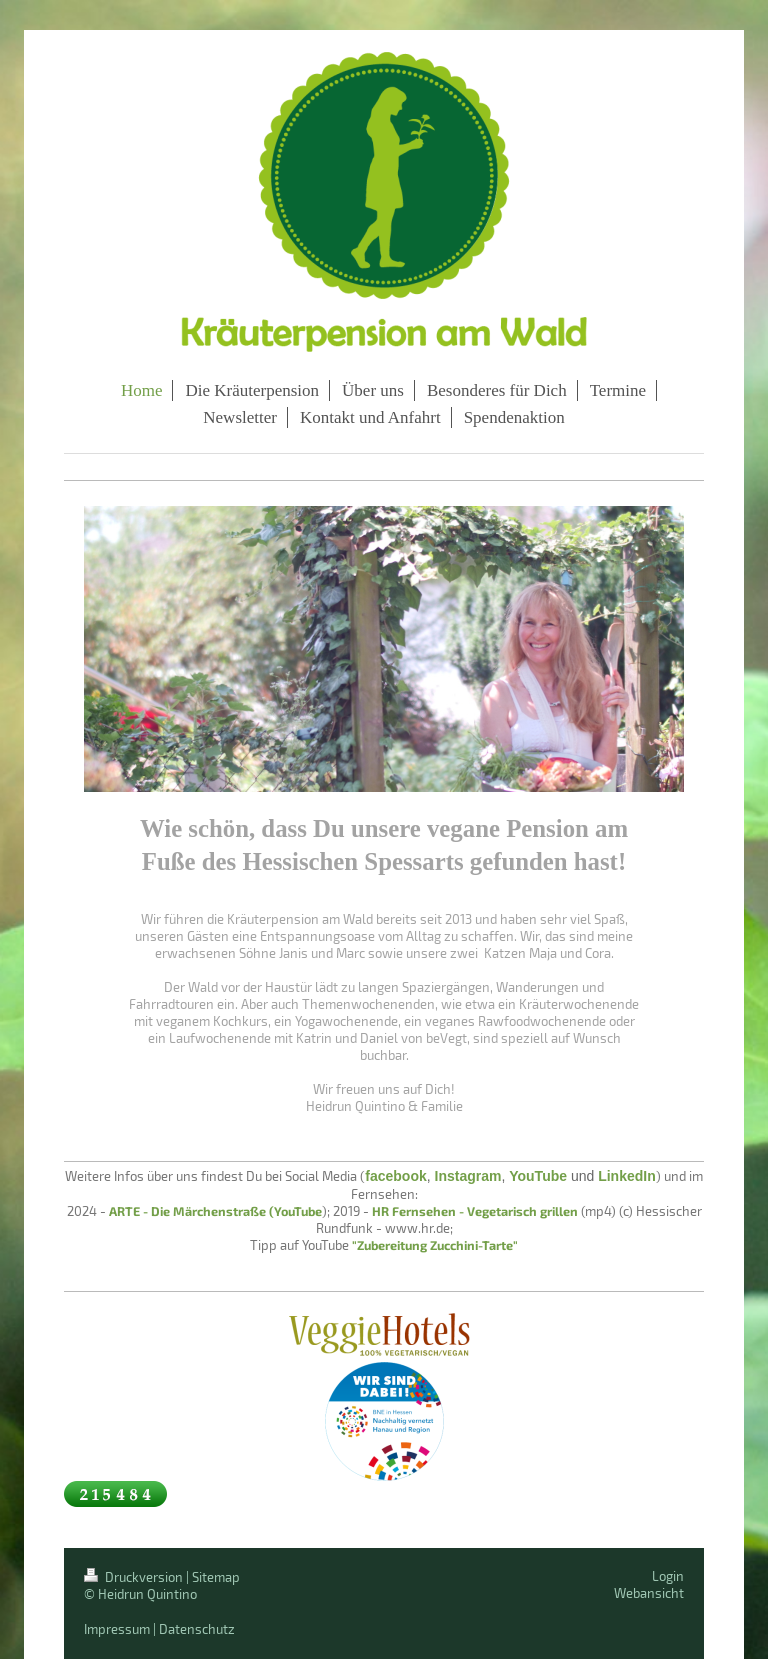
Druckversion (135, 1577)
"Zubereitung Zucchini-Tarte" (435, 1245)
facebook (395, 1176)
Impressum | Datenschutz (159, 1629)
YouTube (538, 1176)
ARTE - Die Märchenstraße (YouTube (215, 1211)
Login (668, 1576)
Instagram (468, 1176)
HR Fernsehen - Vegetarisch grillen (475, 1211)
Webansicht (649, 1593)
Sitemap (216, 1577)
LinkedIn (627, 1176)
